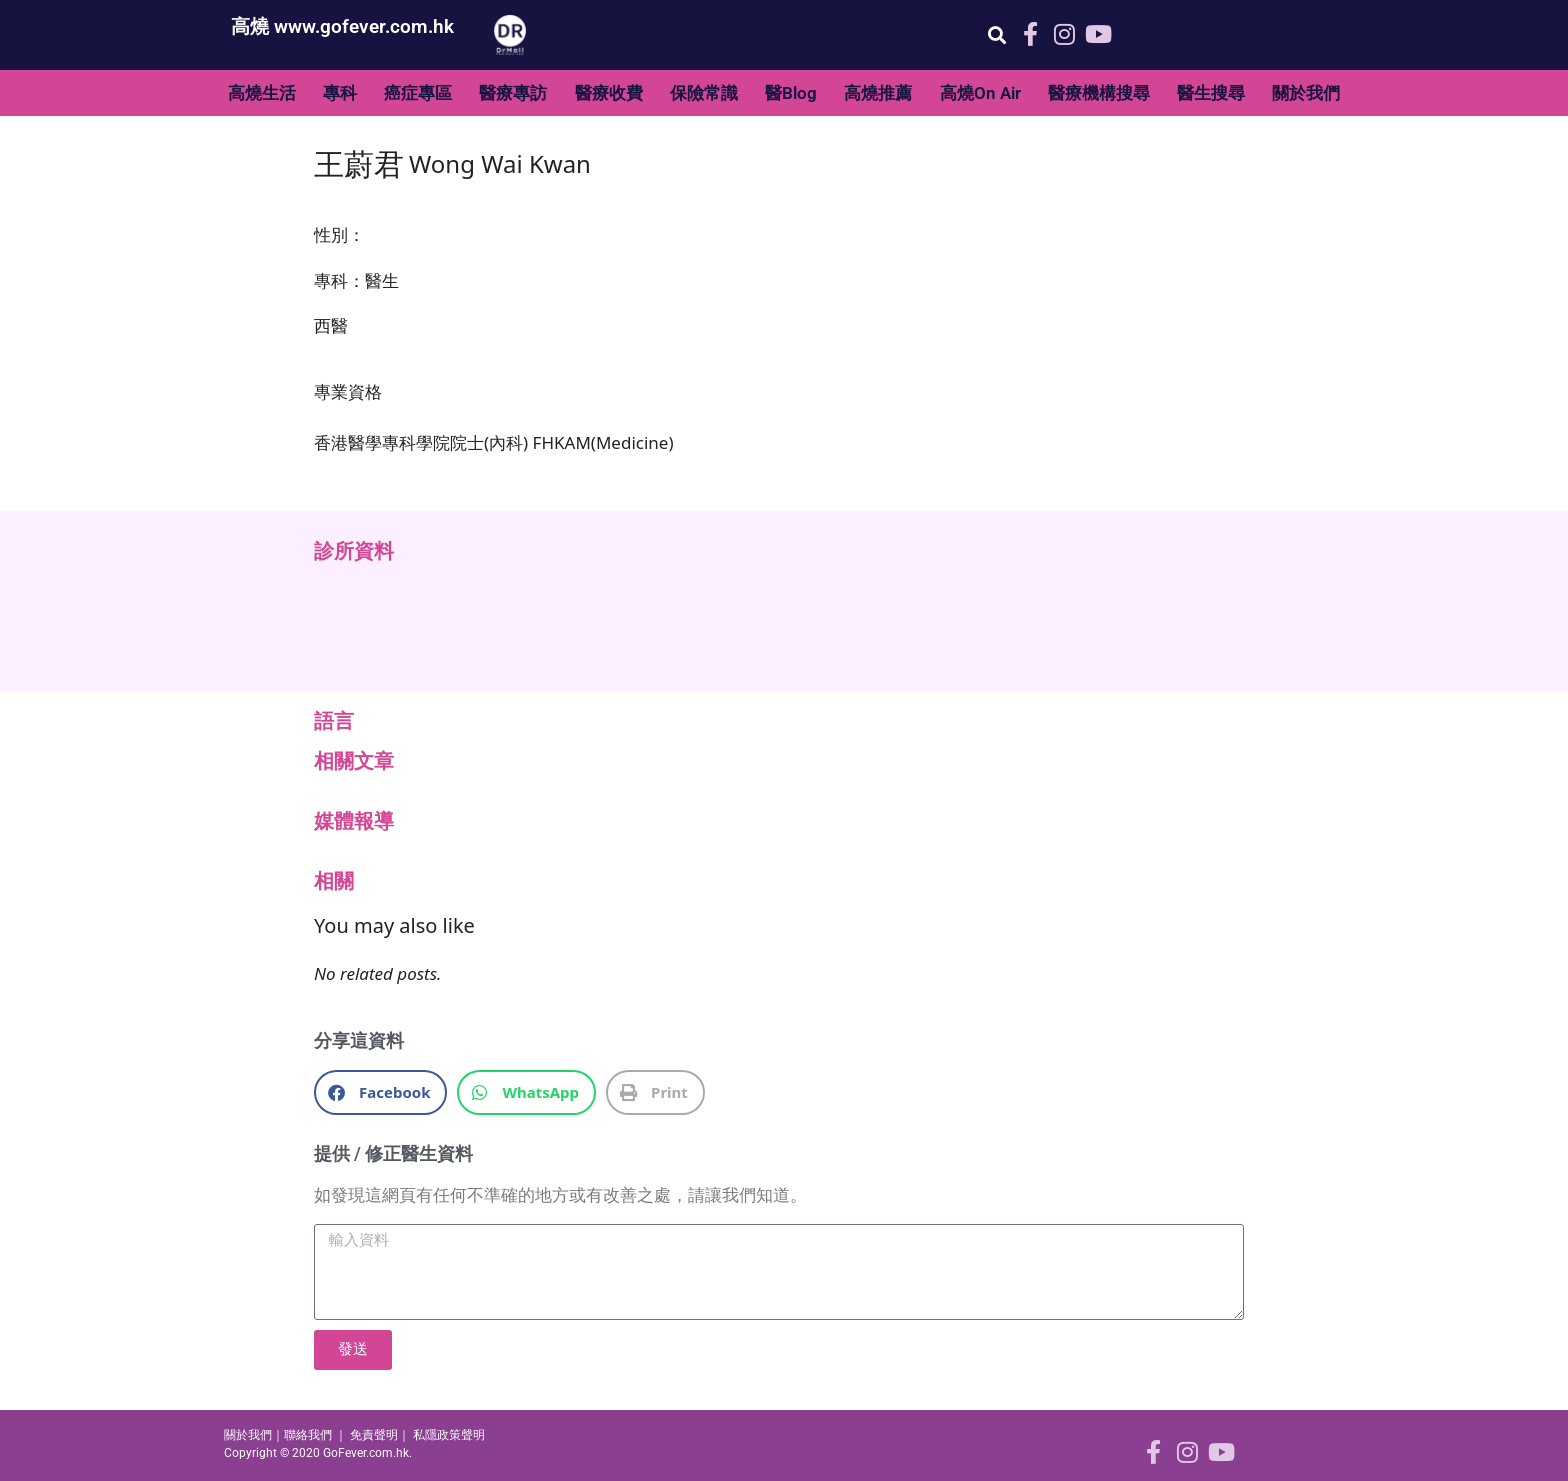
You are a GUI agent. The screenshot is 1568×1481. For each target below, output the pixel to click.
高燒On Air (980, 93)
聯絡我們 (308, 1435)
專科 (340, 93)
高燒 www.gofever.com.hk (342, 26)
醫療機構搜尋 (1099, 93)
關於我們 (1306, 93)
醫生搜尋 (1211, 93)
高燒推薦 (878, 93)
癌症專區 (418, 93)
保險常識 (704, 93)
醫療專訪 (513, 93)
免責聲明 (374, 1435)
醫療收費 (609, 93)
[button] (996, 35)
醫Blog (791, 93)
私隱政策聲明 (449, 1435)
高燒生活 (262, 93)
